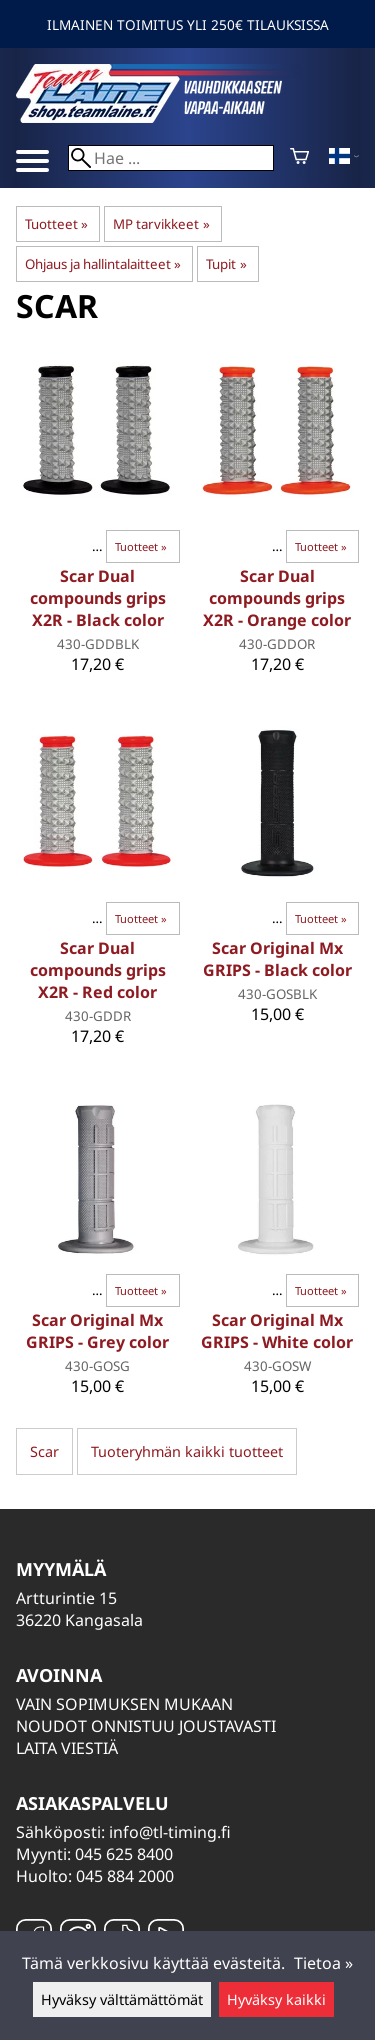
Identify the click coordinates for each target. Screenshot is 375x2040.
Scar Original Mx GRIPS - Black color (277, 959)
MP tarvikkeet (161, 224)
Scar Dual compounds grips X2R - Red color (98, 970)
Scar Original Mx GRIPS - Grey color (97, 1331)
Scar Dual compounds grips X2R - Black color (98, 598)
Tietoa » (323, 1963)
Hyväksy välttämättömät (122, 1999)
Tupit (226, 264)
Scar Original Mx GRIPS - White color (277, 1331)
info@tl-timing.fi (170, 1832)
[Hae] (171, 158)
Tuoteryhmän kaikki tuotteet (187, 1451)
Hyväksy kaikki (276, 1999)
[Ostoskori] (299, 158)
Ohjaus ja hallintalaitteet (103, 264)
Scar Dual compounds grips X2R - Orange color (277, 598)
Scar (44, 1451)
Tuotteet (56, 224)
